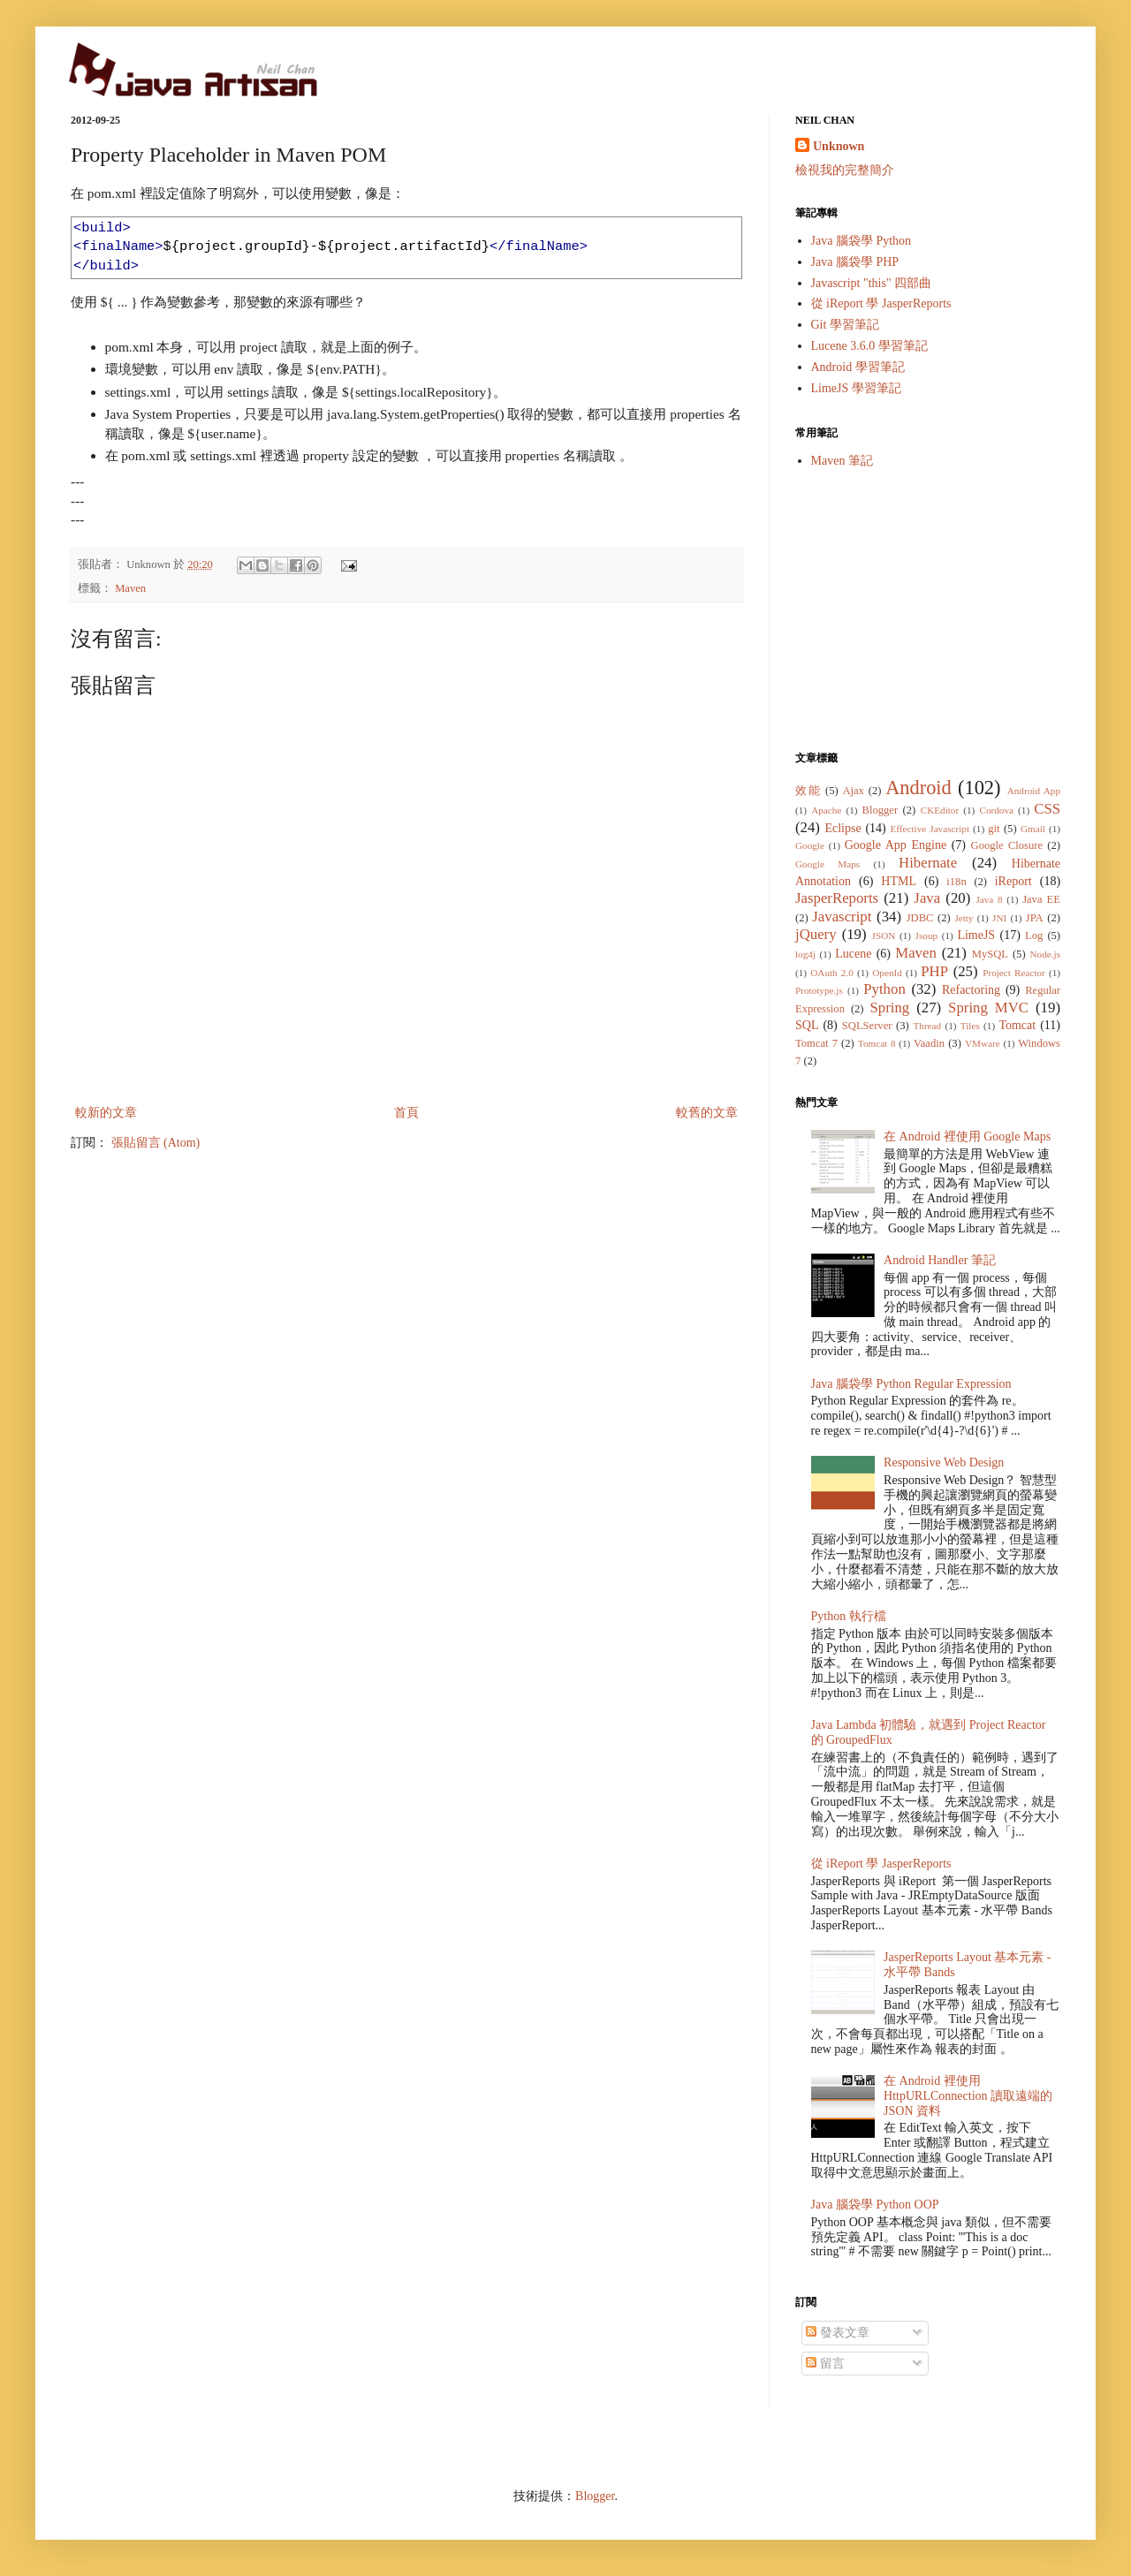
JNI (999, 918)
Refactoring (971, 989)
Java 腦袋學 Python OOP (875, 2204)
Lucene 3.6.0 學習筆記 (869, 345)
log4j (805, 954)
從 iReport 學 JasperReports (881, 303)
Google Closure (1007, 845)
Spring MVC (988, 1007)
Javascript (841, 916)
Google (809, 845)
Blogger (880, 810)
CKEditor (940, 810)
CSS (1047, 808)
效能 (808, 790)
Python (884, 989)
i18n (956, 881)
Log (1034, 935)
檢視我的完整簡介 (844, 170)
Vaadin (929, 1043)
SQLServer (867, 1025)
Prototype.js (819, 990)
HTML (898, 881)
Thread (927, 1025)
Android (918, 788)
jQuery (816, 934)
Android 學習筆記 (858, 367)
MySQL (990, 954)
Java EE (1041, 899)
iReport (1013, 881)
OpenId (887, 972)
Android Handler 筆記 (940, 1260)
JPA (1035, 918)
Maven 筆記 (842, 460)
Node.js (1045, 954)
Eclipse (842, 828)
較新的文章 (106, 1112)
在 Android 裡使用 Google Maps (967, 1136)
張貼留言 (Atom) (156, 1142)
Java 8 (988, 899)
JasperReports (836, 898)
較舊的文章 (707, 1112)
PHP (934, 971)
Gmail (1033, 828)
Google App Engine (895, 845)
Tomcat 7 (816, 1043)
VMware (982, 1043)
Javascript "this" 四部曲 (871, 283)
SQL (806, 1025)
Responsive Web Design (944, 1462)
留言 (825, 2363)
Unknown (838, 146)
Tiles (970, 1025)
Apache (826, 810)
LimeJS (976, 935)
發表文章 (837, 2332)
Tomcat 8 (877, 1043)
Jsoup (926, 935)
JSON (884, 935)
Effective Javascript (929, 828)
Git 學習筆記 (845, 324)
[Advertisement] (927, 609)
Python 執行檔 (848, 1616)
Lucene (853, 953)
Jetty (963, 918)
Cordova (996, 810)
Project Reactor (1014, 972)
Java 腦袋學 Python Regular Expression (911, 1383)
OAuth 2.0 (832, 972)
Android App (1033, 790)
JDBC (920, 918)
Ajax (852, 790)
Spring (889, 1007)
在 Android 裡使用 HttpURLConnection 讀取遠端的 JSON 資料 (968, 2096)
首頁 (406, 1112)
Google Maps (827, 864)
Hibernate (928, 862)
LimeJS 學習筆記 (856, 388)
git (993, 828)
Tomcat (1017, 1025)
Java (927, 898)
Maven (130, 588)
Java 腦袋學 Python (861, 240)
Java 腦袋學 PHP (855, 262)
